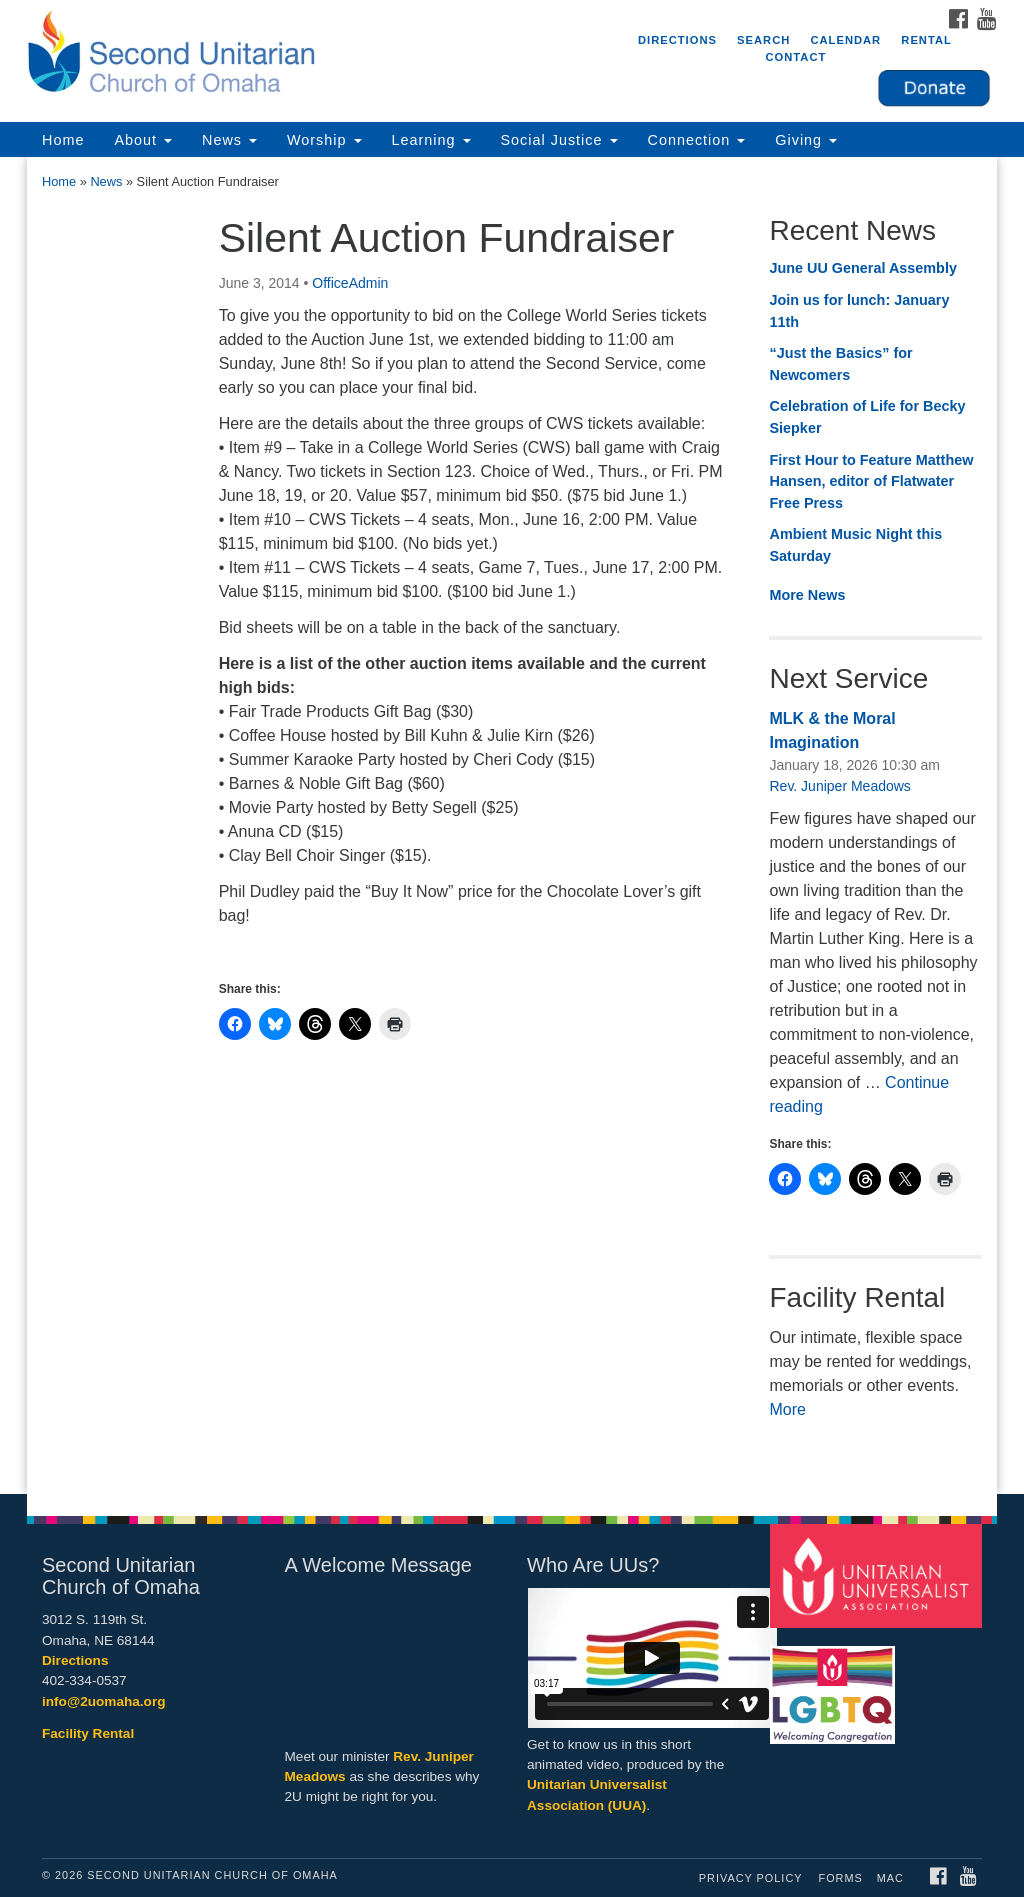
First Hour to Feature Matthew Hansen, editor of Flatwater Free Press (871, 481)
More (787, 1409)
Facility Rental (88, 1733)
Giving (806, 140)
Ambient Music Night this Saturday (855, 545)
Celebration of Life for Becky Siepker (867, 417)
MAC (890, 1878)
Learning (431, 140)
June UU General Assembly (862, 268)
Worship (324, 140)
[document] (512, 825)
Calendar (845, 40)
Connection (697, 140)
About (143, 140)
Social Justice (559, 140)
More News (807, 595)
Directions (677, 40)
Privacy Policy (751, 1878)
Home (63, 140)
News (229, 140)
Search (763, 40)
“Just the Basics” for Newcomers (840, 364)
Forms (841, 1878)
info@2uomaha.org (104, 1701)
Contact (795, 57)
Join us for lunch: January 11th (859, 311)
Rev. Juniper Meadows (839, 786)
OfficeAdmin (350, 283)
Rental (926, 40)
